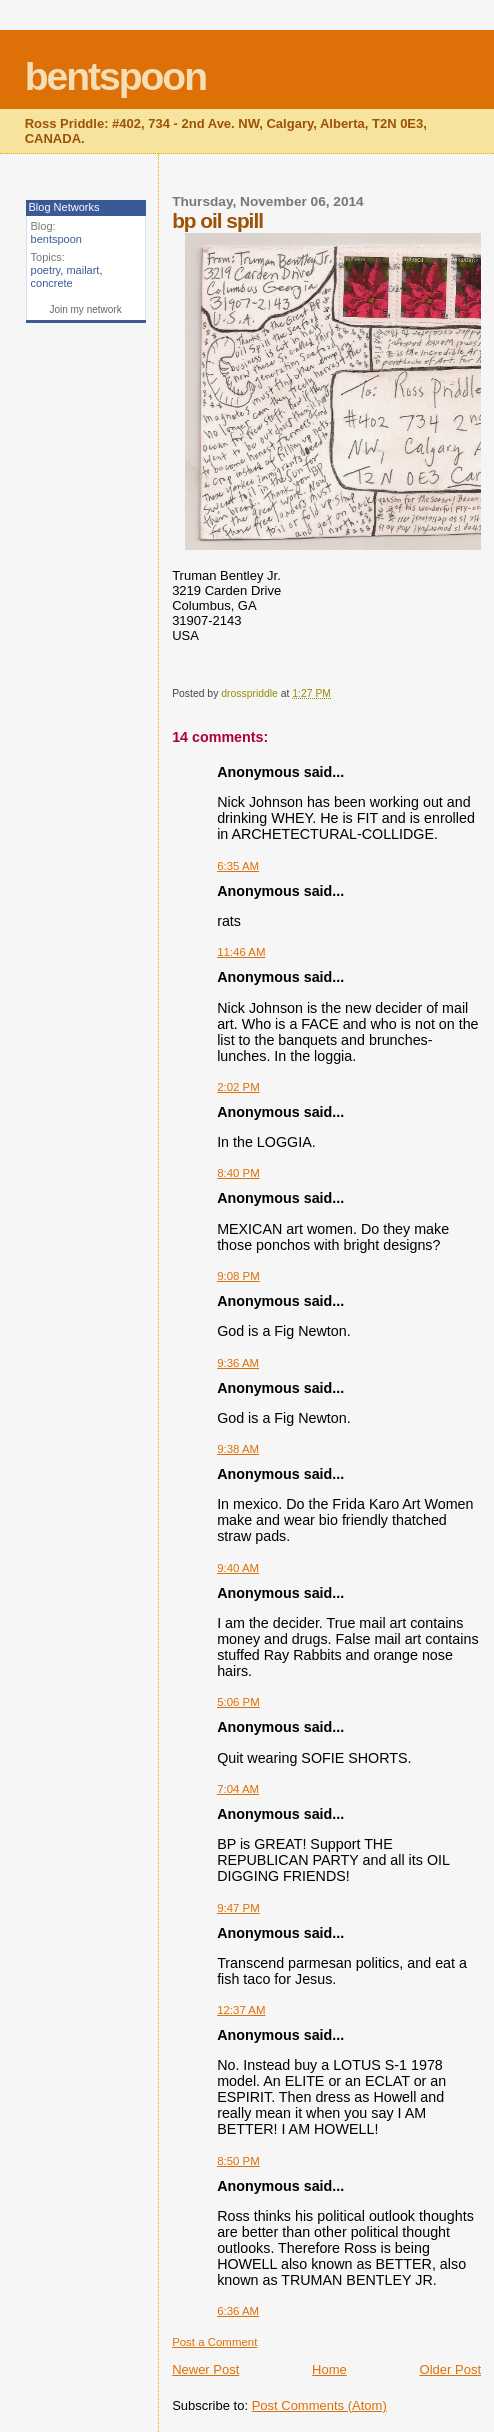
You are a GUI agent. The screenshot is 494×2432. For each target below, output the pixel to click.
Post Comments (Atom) (319, 2405)
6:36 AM (238, 2311)
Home (329, 2369)
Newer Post (205, 2369)
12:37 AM (241, 2010)
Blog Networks (64, 207)
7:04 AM (238, 1789)
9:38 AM (238, 1449)
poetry (46, 270)
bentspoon (115, 76)
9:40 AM (238, 1568)
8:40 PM (238, 1173)
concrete (52, 283)
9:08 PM (238, 1276)
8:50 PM (238, 2161)
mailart (82, 270)
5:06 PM (238, 1702)
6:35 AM (238, 866)
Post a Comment (214, 2342)
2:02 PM (238, 1087)
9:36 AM (238, 1363)
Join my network (85, 309)
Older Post (450, 2369)
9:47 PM (238, 1908)
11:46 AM (241, 952)
